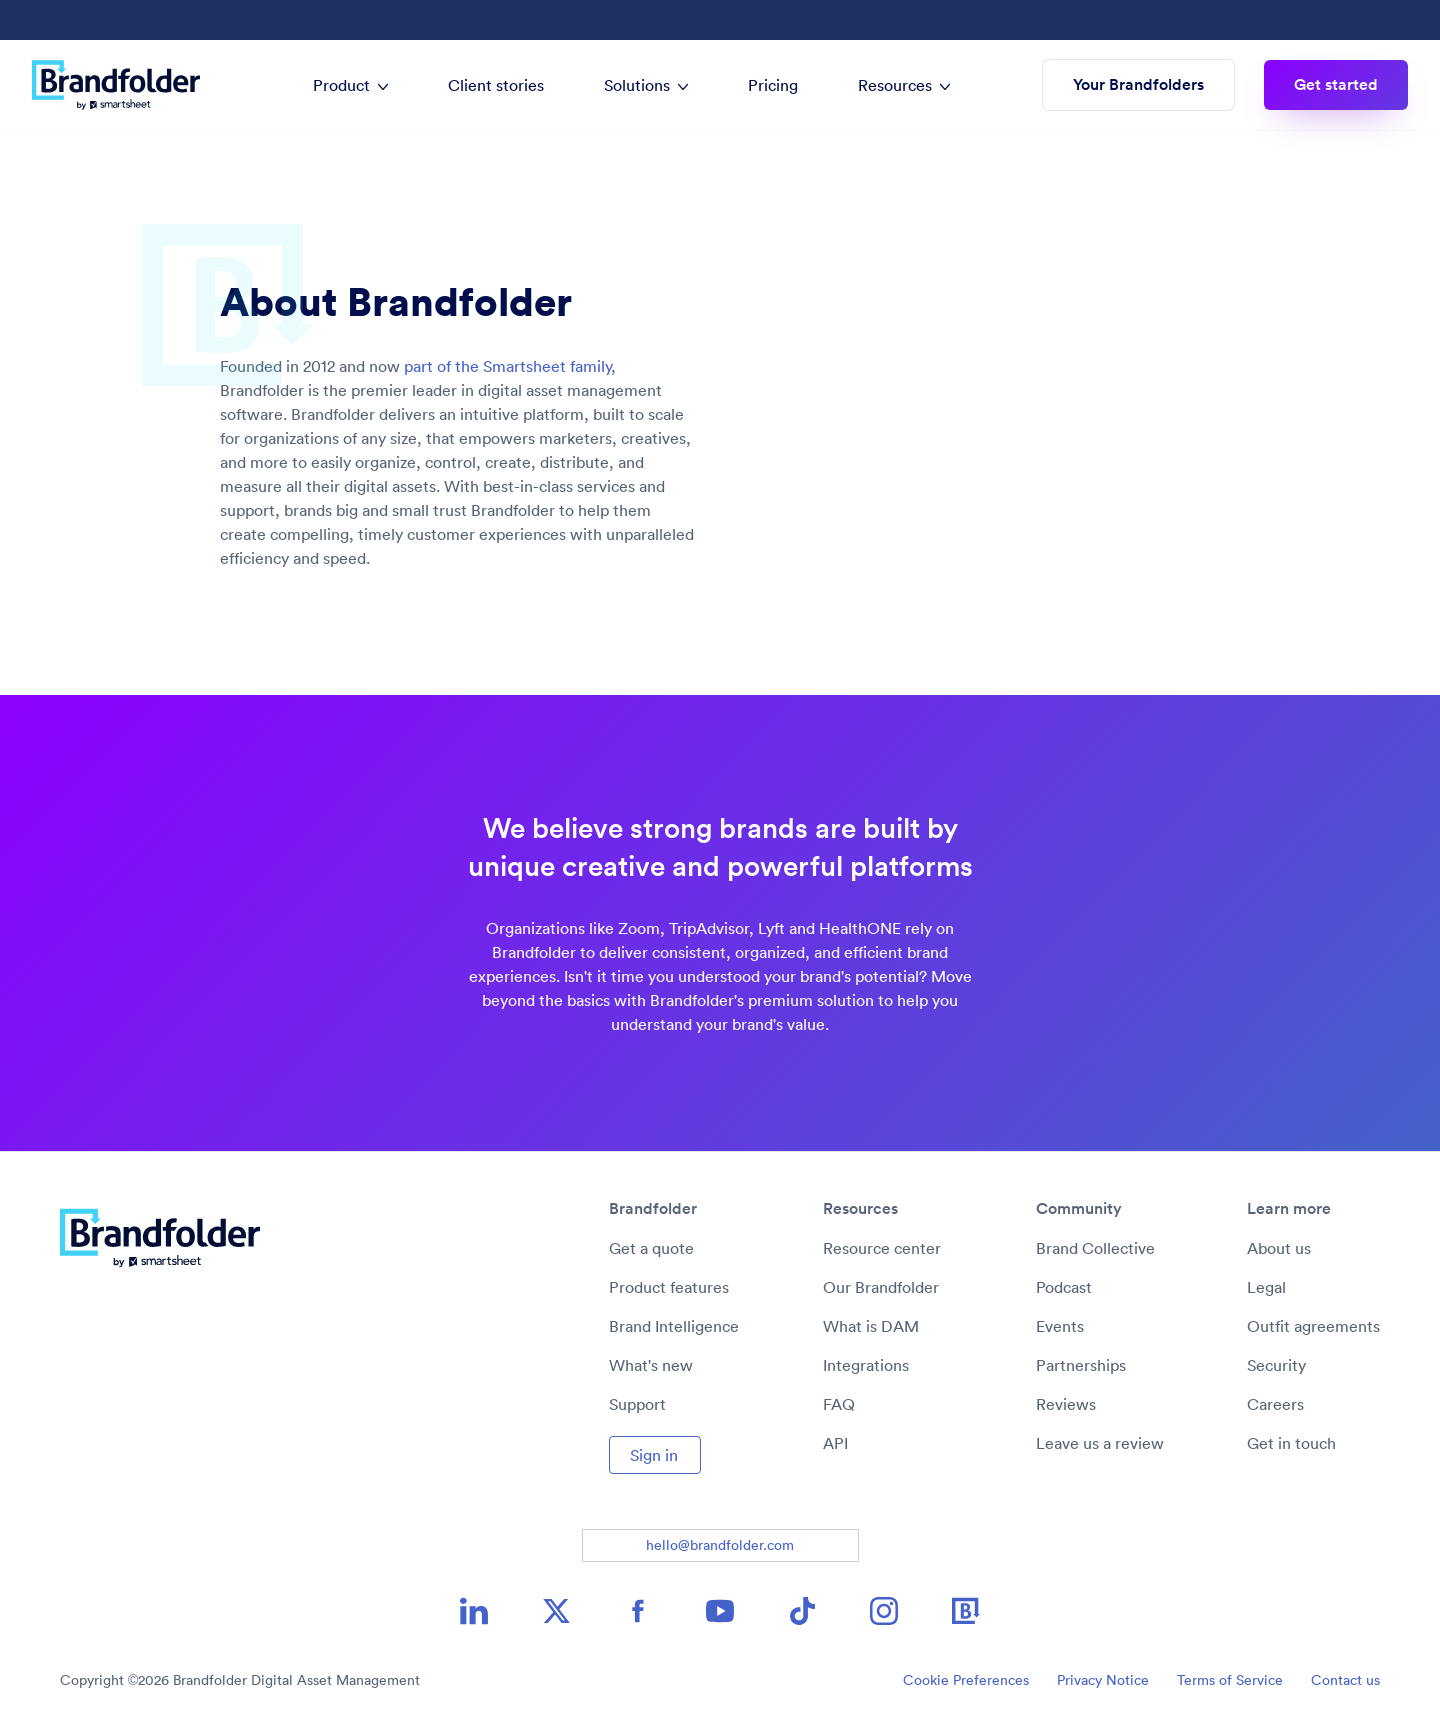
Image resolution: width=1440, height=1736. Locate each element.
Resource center (882, 1248)
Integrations (866, 1365)
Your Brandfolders (1138, 84)
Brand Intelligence (674, 1326)
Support (637, 1404)
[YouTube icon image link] (720, 1611)
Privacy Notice (1103, 1680)
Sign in (654, 1455)
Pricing (773, 85)
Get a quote (651, 1248)
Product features (669, 1287)
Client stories (496, 85)
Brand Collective (1095, 1248)
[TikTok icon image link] (802, 1611)
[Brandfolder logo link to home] (126, 85)
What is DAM (871, 1326)
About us (1279, 1248)
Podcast (1064, 1287)
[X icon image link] (556, 1611)
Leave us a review (1100, 1443)
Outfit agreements (1313, 1326)
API (835, 1443)
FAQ (839, 1404)
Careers (1275, 1404)
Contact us (1345, 1680)
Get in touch (1291, 1443)
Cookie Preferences (966, 1680)
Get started (1336, 84)
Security (1276, 1365)
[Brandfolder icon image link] (966, 1611)
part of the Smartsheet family (507, 366)
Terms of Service (1230, 1680)
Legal (1266, 1287)
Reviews (1066, 1404)
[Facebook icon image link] (638, 1611)
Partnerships (1081, 1365)
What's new (651, 1365)
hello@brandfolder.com (720, 1545)
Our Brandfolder (881, 1287)
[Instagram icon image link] (884, 1611)
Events (1060, 1326)
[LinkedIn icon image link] (474, 1611)
